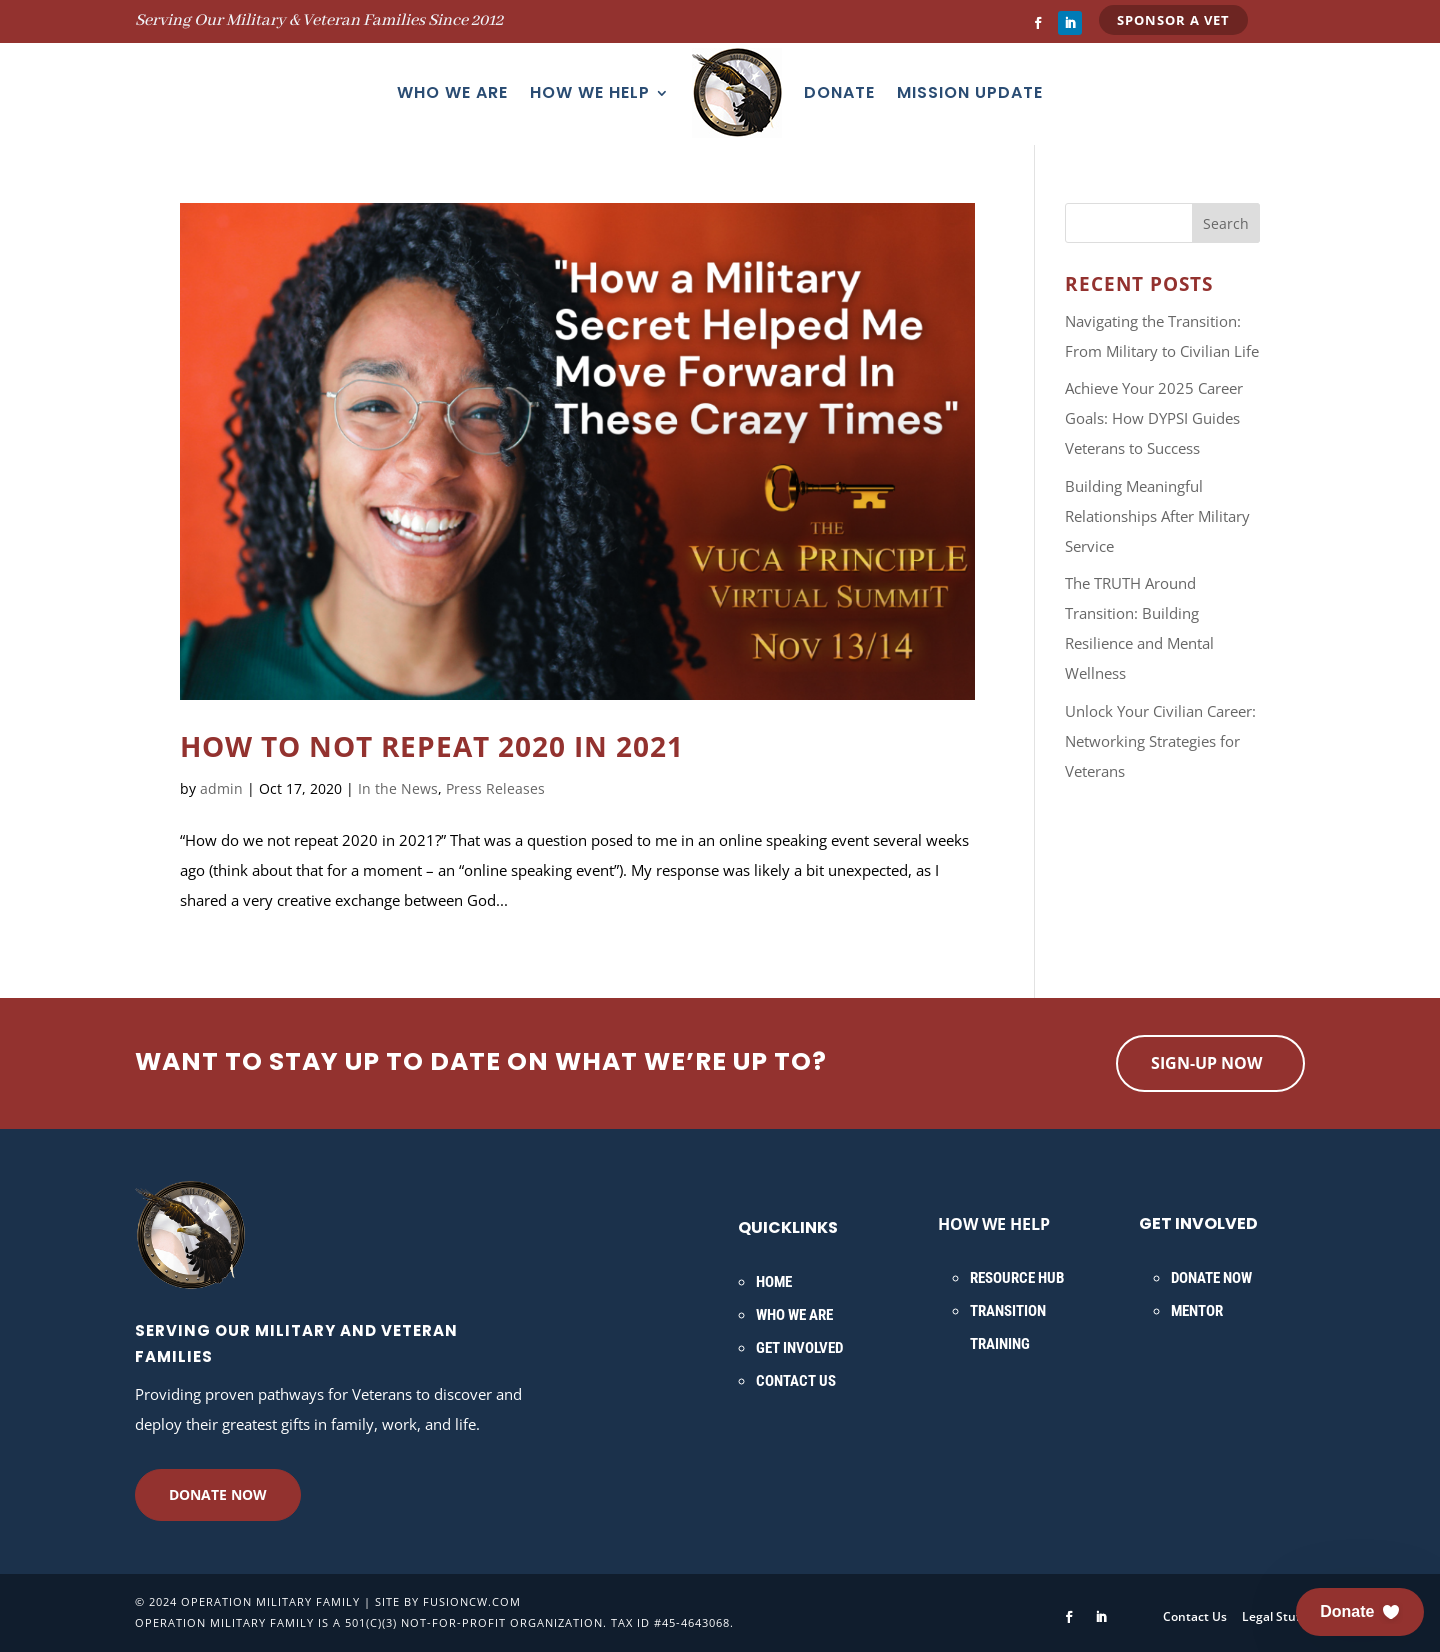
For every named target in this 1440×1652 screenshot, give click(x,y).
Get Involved (799, 1348)
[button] (1360, 1612)
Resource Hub (1017, 1278)
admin (221, 788)
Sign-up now (1206, 1063)
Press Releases (495, 788)
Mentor (1197, 1311)
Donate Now (218, 1494)
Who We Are (452, 92)
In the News (398, 788)
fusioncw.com (472, 1601)
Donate (839, 92)
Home (774, 1282)
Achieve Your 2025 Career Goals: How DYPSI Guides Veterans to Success (1154, 418)
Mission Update (970, 92)
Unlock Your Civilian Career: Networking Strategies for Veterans (1160, 741)
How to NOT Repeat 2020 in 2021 (432, 746)
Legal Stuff (1273, 1616)
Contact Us (796, 1381)
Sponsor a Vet (1173, 20)
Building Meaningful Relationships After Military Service (1157, 516)
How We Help (590, 92)
